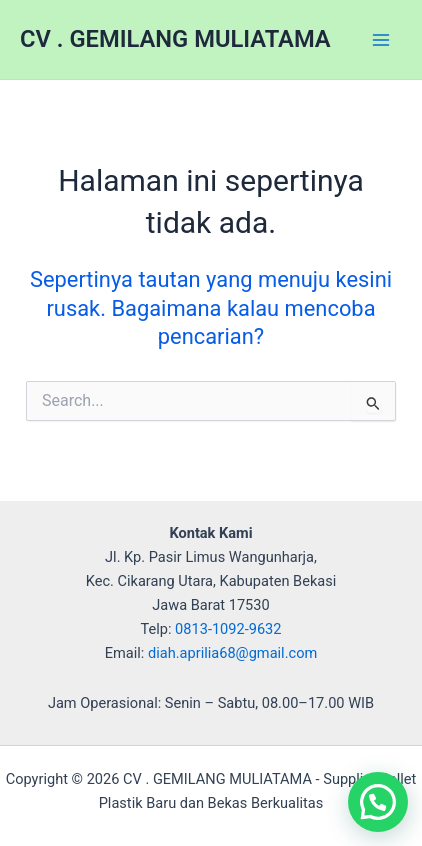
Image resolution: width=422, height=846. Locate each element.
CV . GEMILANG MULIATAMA (175, 39)
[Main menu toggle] (381, 40)
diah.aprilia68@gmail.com (232, 653)
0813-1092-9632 (228, 629)
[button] (378, 802)
